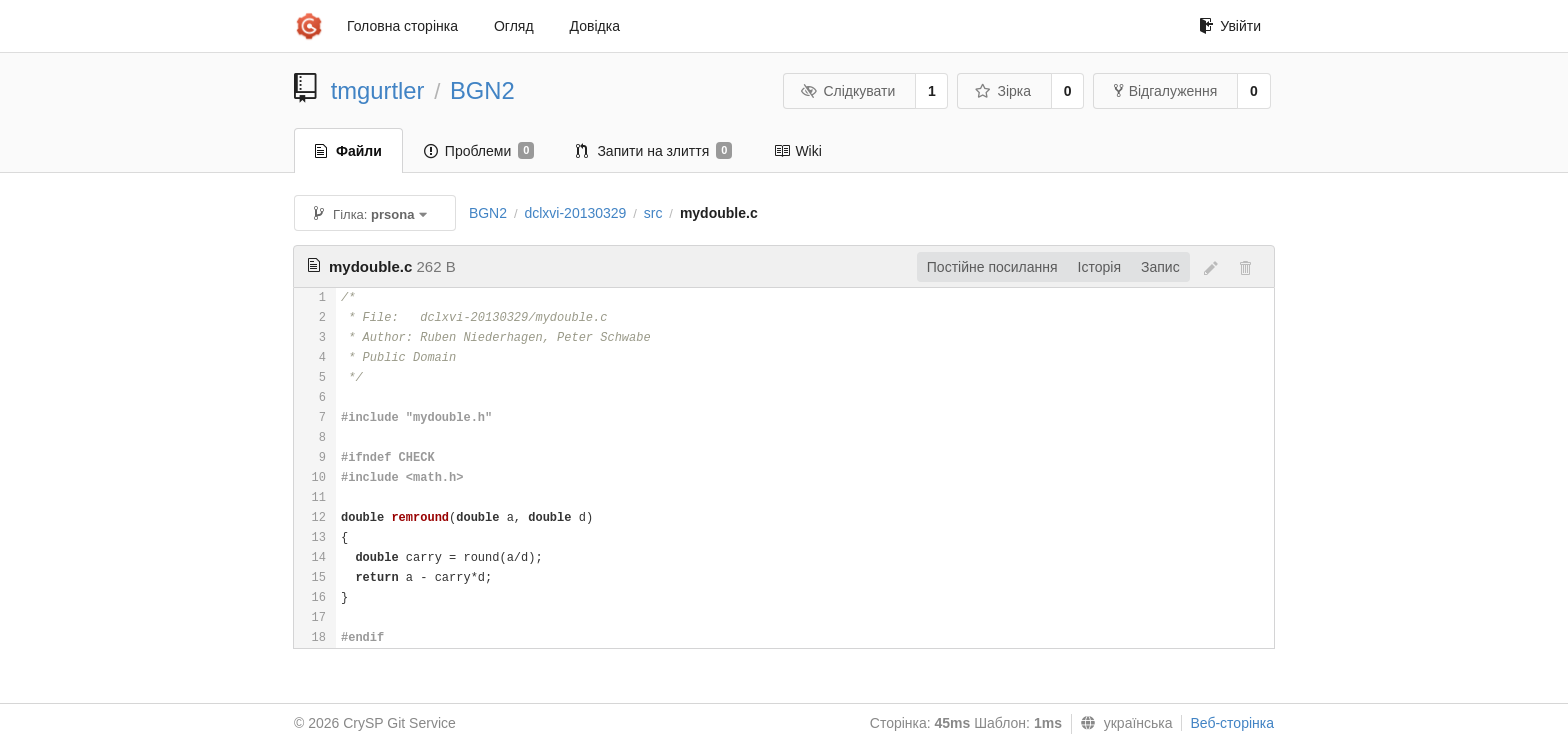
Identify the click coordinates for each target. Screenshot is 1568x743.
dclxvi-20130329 (575, 213)
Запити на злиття (654, 151)
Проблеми (479, 151)
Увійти (1230, 26)
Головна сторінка (402, 26)
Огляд (514, 26)
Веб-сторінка (1232, 723)
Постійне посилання (992, 267)
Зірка (1003, 91)
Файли (348, 151)
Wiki (797, 151)
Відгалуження (1166, 91)
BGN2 (482, 90)
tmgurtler (378, 90)
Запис (1160, 267)
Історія (1099, 267)
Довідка (595, 26)
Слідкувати (848, 91)
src (653, 213)
